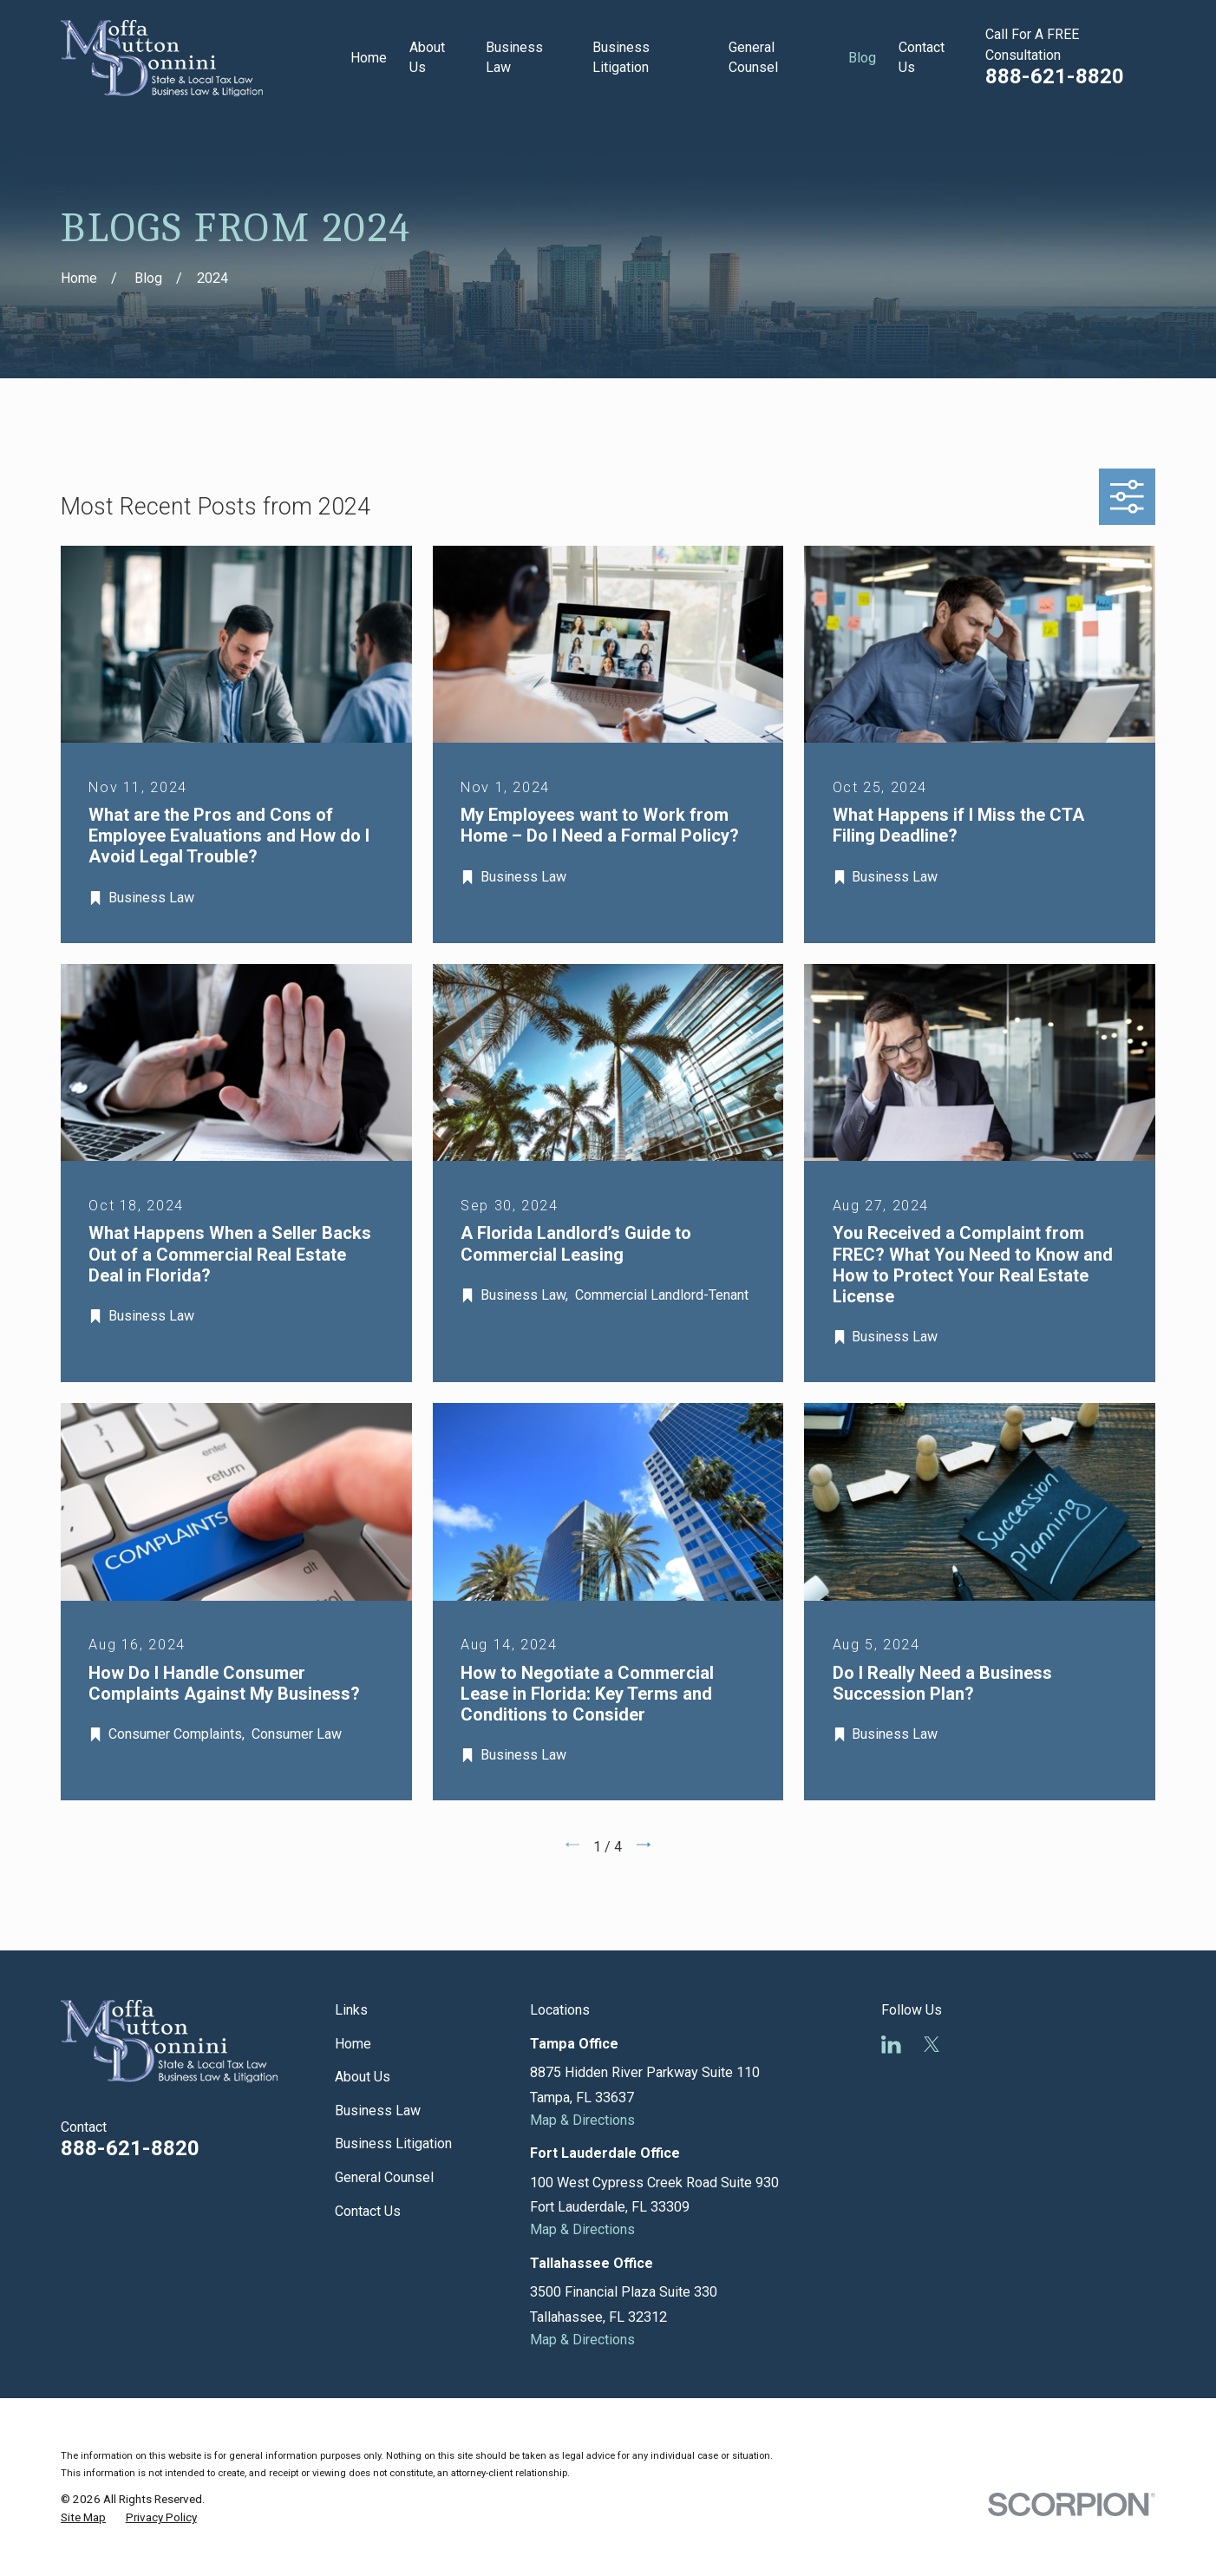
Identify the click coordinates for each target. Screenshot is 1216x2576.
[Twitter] (932, 2045)
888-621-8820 (1054, 76)
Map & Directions (582, 2120)
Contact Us (368, 2211)
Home (353, 2043)
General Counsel (384, 2177)
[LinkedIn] (891, 2045)
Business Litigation (393, 2143)
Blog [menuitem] (862, 57)
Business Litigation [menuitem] (621, 57)
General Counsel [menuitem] (753, 57)
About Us (362, 2076)
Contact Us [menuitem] (922, 57)
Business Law (378, 2110)
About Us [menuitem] (427, 57)
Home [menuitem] (368, 57)
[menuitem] (83, 2518)
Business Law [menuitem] (514, 57)
